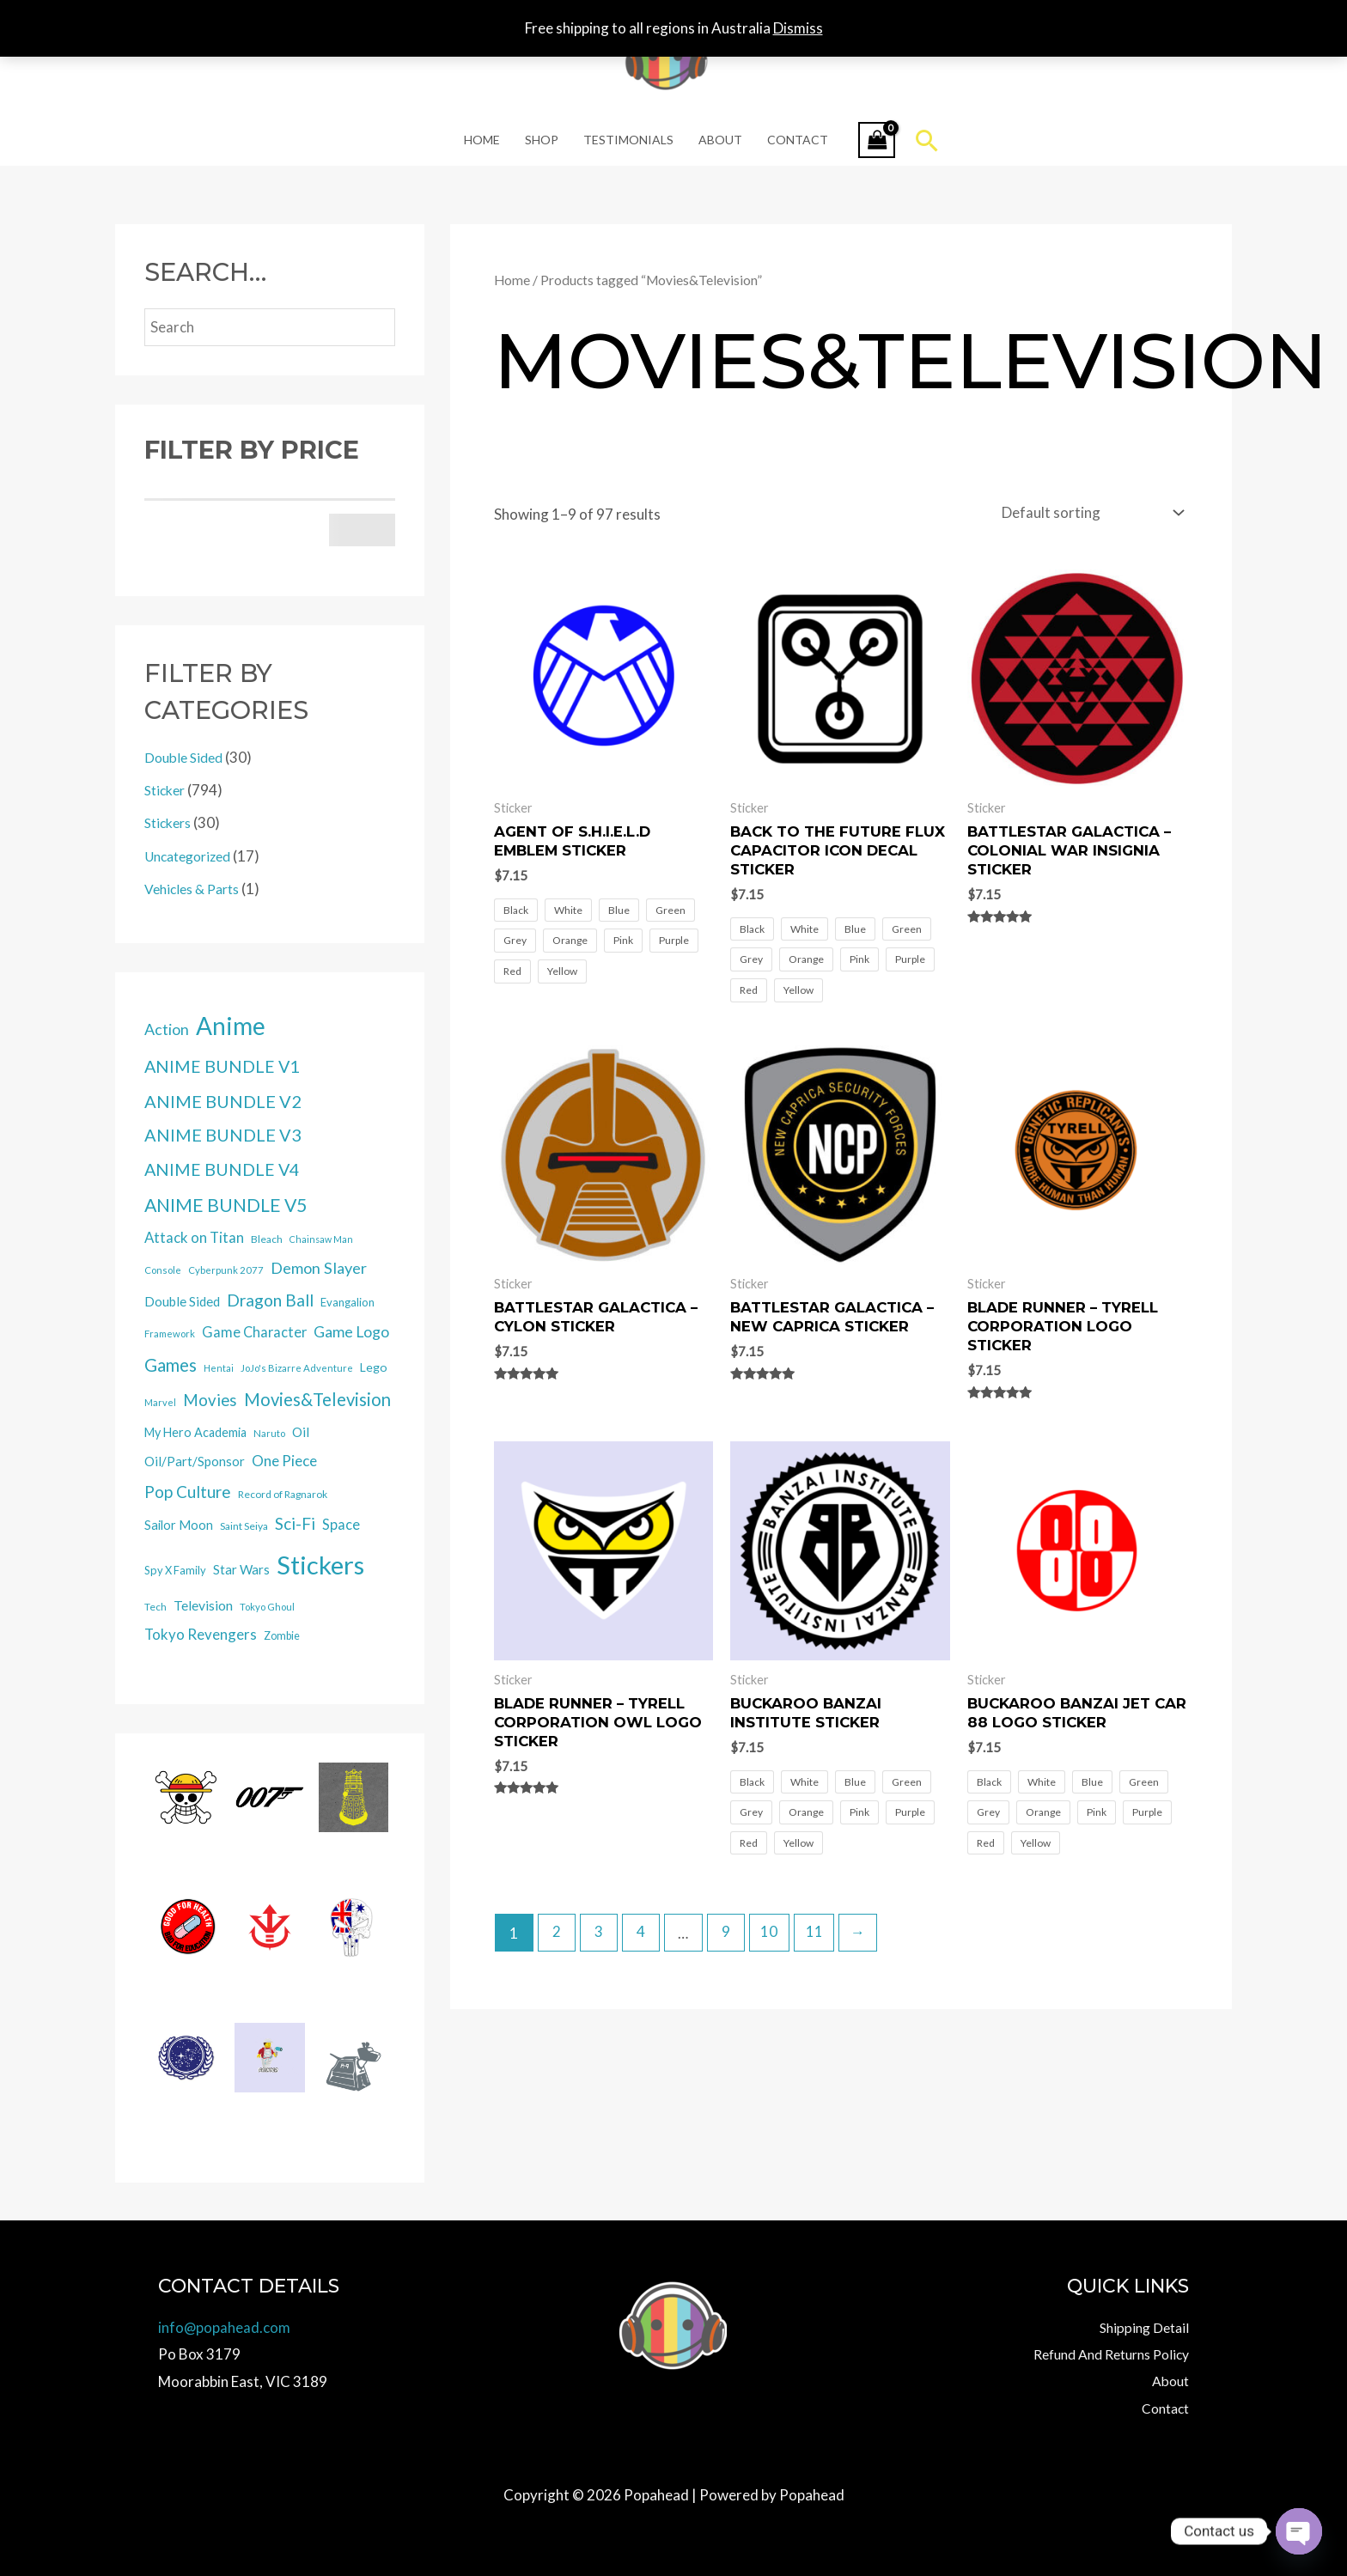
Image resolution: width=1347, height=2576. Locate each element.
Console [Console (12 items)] (162, 1270)
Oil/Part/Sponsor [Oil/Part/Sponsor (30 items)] (194, 1461)
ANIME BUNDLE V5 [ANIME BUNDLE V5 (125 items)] (225, 1205)
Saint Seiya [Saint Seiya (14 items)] (244, 1525)
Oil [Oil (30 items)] (300, 1432)
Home (484, 139)
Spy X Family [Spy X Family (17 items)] (175, 1570)
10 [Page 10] (770, 1932)
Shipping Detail (1141, 2326)
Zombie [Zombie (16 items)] (282, 1635)
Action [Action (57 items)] (166, 1029)
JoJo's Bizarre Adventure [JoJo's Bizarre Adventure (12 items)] (297, 1367)
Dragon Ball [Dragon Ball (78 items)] (270, 1300)
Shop (542, 139)
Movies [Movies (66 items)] (210, 1400)
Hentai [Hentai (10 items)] (219, 1367)
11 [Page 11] (815, 1932)
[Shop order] (1089, 512)
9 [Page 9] (726, 1932)
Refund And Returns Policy (1102, 2353)
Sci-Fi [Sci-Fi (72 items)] (295, 1523)
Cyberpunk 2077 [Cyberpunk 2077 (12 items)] (226, 1270)
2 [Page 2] (556, 1932)
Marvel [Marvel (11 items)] (160, 1402)
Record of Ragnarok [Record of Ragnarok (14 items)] (282, 1494)
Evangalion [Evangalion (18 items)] (347, 1302)
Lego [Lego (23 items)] (373, 1367)
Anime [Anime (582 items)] (230, 1025)
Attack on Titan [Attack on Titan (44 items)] (194, 1237)
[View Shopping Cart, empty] (874, 140)
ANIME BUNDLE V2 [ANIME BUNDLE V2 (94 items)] (223, 1101)
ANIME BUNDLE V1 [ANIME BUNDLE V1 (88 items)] (221, 1066)
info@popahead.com (224, 2326)
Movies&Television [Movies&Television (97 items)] (317, 1399)
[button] (926, 140)
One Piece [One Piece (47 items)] (284, 1461)
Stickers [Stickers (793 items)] (320, 1565)
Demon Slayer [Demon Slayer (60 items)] (319, 1267)
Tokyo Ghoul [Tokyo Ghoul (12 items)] (267, 1606)
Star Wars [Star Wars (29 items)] (241, 1569)
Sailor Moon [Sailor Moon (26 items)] (178, 1525)
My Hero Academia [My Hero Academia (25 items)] (195, 1432)
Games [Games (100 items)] (170, 1365)
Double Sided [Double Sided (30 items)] (182, 1301)
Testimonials (628, 139)
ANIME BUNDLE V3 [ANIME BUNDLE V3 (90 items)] (223, 1134)
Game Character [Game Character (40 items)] (254, 1332)
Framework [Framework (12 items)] (169, 1333)
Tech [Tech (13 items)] (155, 1606)
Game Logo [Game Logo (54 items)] (351, 1332)
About (719, 139)
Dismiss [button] (798, 28)
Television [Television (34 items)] (203, 1605)
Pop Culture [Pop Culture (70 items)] (187, 1491)
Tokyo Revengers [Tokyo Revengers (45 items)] (200, 1634)
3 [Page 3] (598, 1932)
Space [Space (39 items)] (341, 1524)
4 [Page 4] (641, 1932)
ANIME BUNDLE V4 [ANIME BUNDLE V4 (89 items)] (221, 1169)
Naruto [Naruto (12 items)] (269, 1433)
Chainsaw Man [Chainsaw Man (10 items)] (321, 1239)
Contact (795, 139)
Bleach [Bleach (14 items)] (267, 1239)
